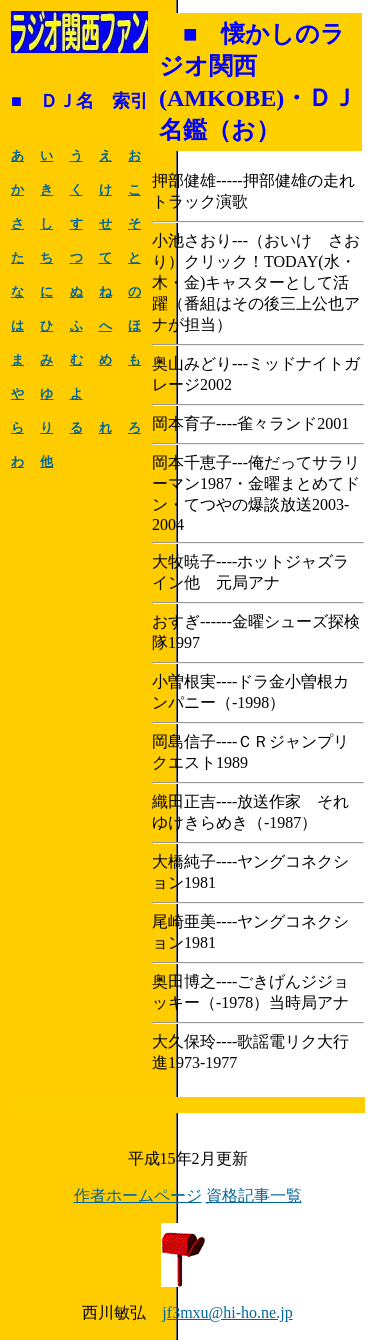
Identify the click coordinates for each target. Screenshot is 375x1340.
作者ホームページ (138, 1195)
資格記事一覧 (254, 1195)
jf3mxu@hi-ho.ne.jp (227, 1312)
